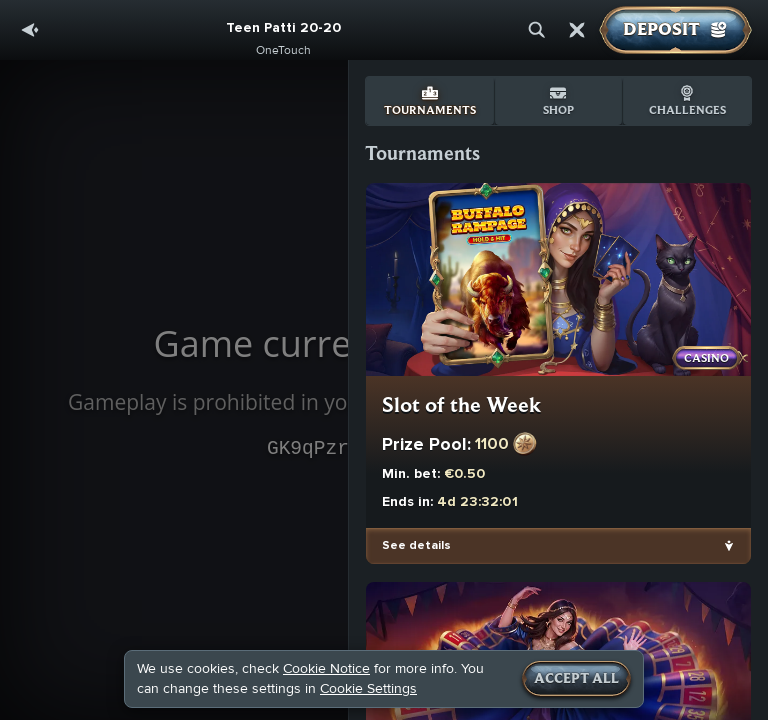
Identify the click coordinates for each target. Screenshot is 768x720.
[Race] (577, 30)
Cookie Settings (368, 689)
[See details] (729, 546)
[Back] (30, 30)
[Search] (537, 30)
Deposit (675, 30)
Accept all (576, 679)
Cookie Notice (326, 668)
